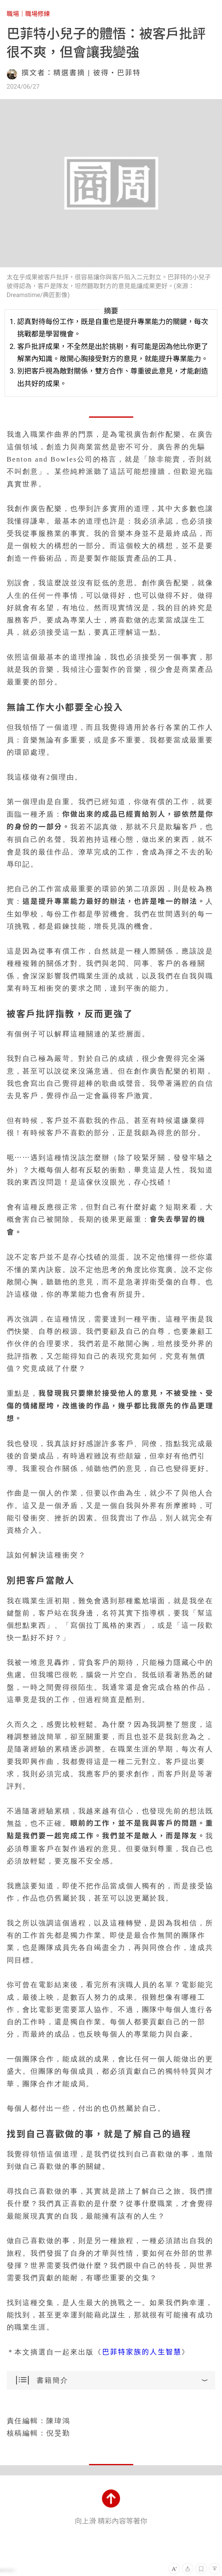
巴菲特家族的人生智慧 (141, 2352)
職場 (13, 13)
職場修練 (37, 13)
